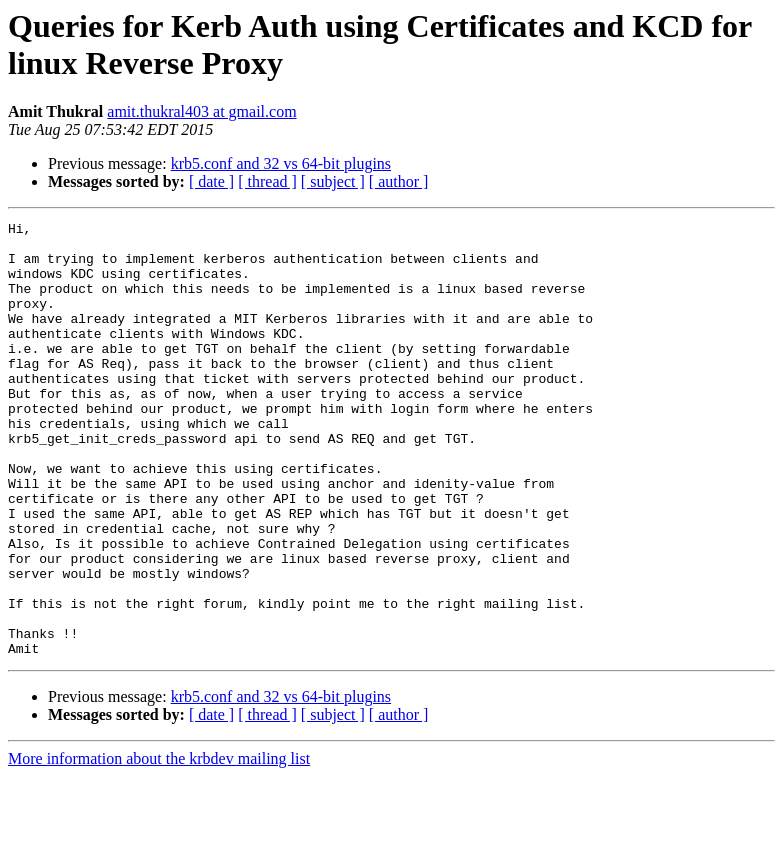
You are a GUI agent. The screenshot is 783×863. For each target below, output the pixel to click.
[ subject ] (333, 181)
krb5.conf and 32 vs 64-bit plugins (281, 163)
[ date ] (211, 181)
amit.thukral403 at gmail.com (201, 111)
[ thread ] (267, 181)
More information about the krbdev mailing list (159, 845)
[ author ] (399, 181)
